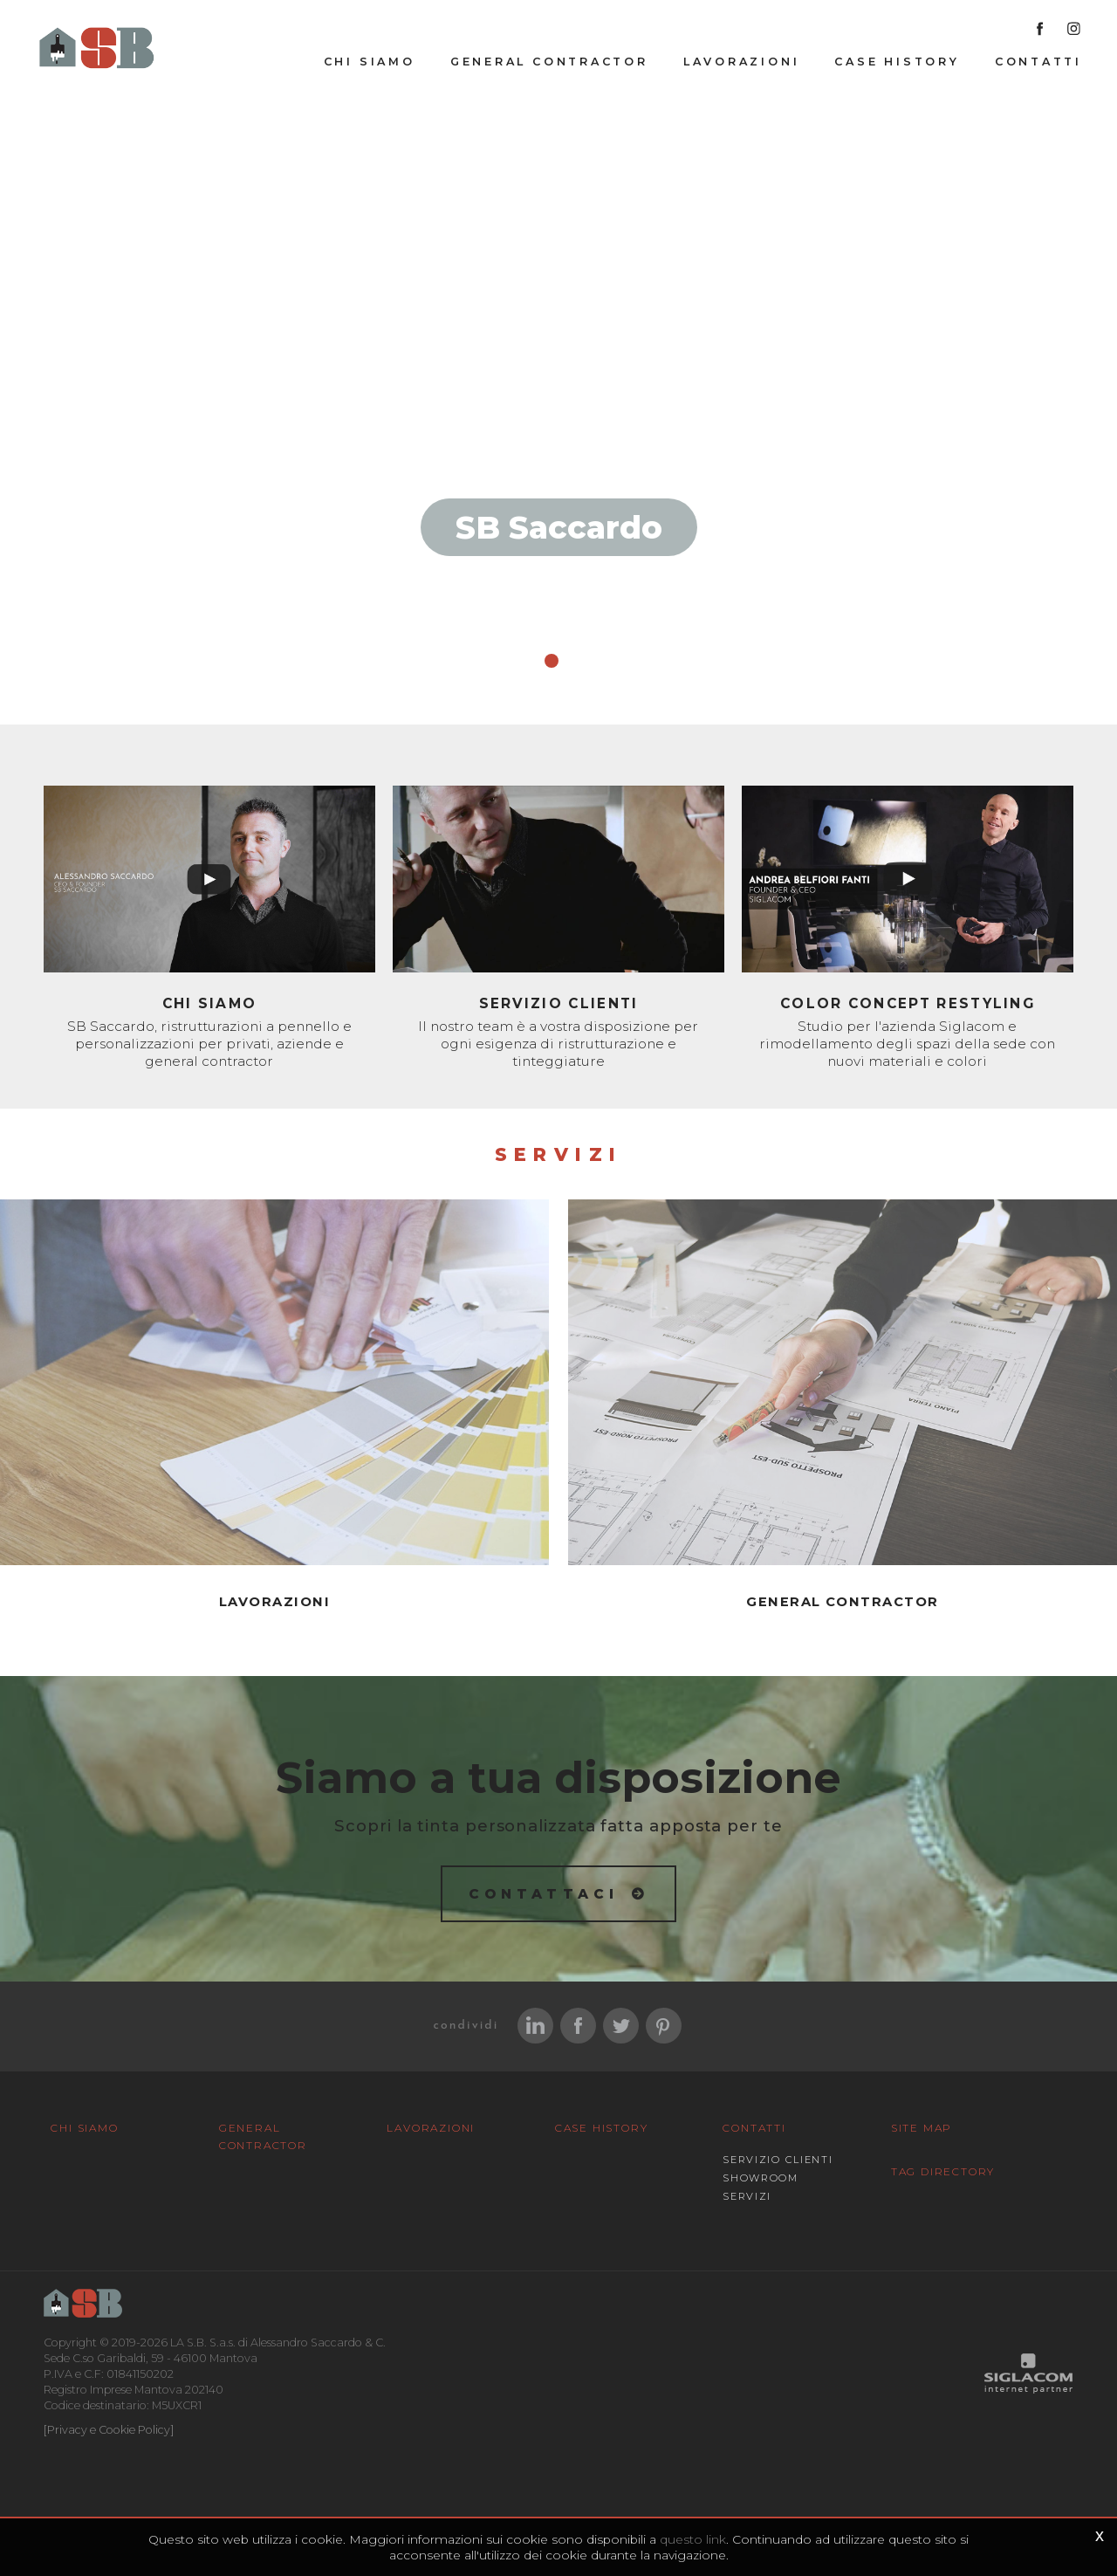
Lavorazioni (741, 62)
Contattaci (544, 1894)
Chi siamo (369, 62)
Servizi (747, 2195)
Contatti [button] (1038, 62)
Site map (921, 2126)
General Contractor (549, 62)
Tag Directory (943, 2170)
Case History (896, 62)
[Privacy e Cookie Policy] (109, 2428)
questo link (693, 2539)
